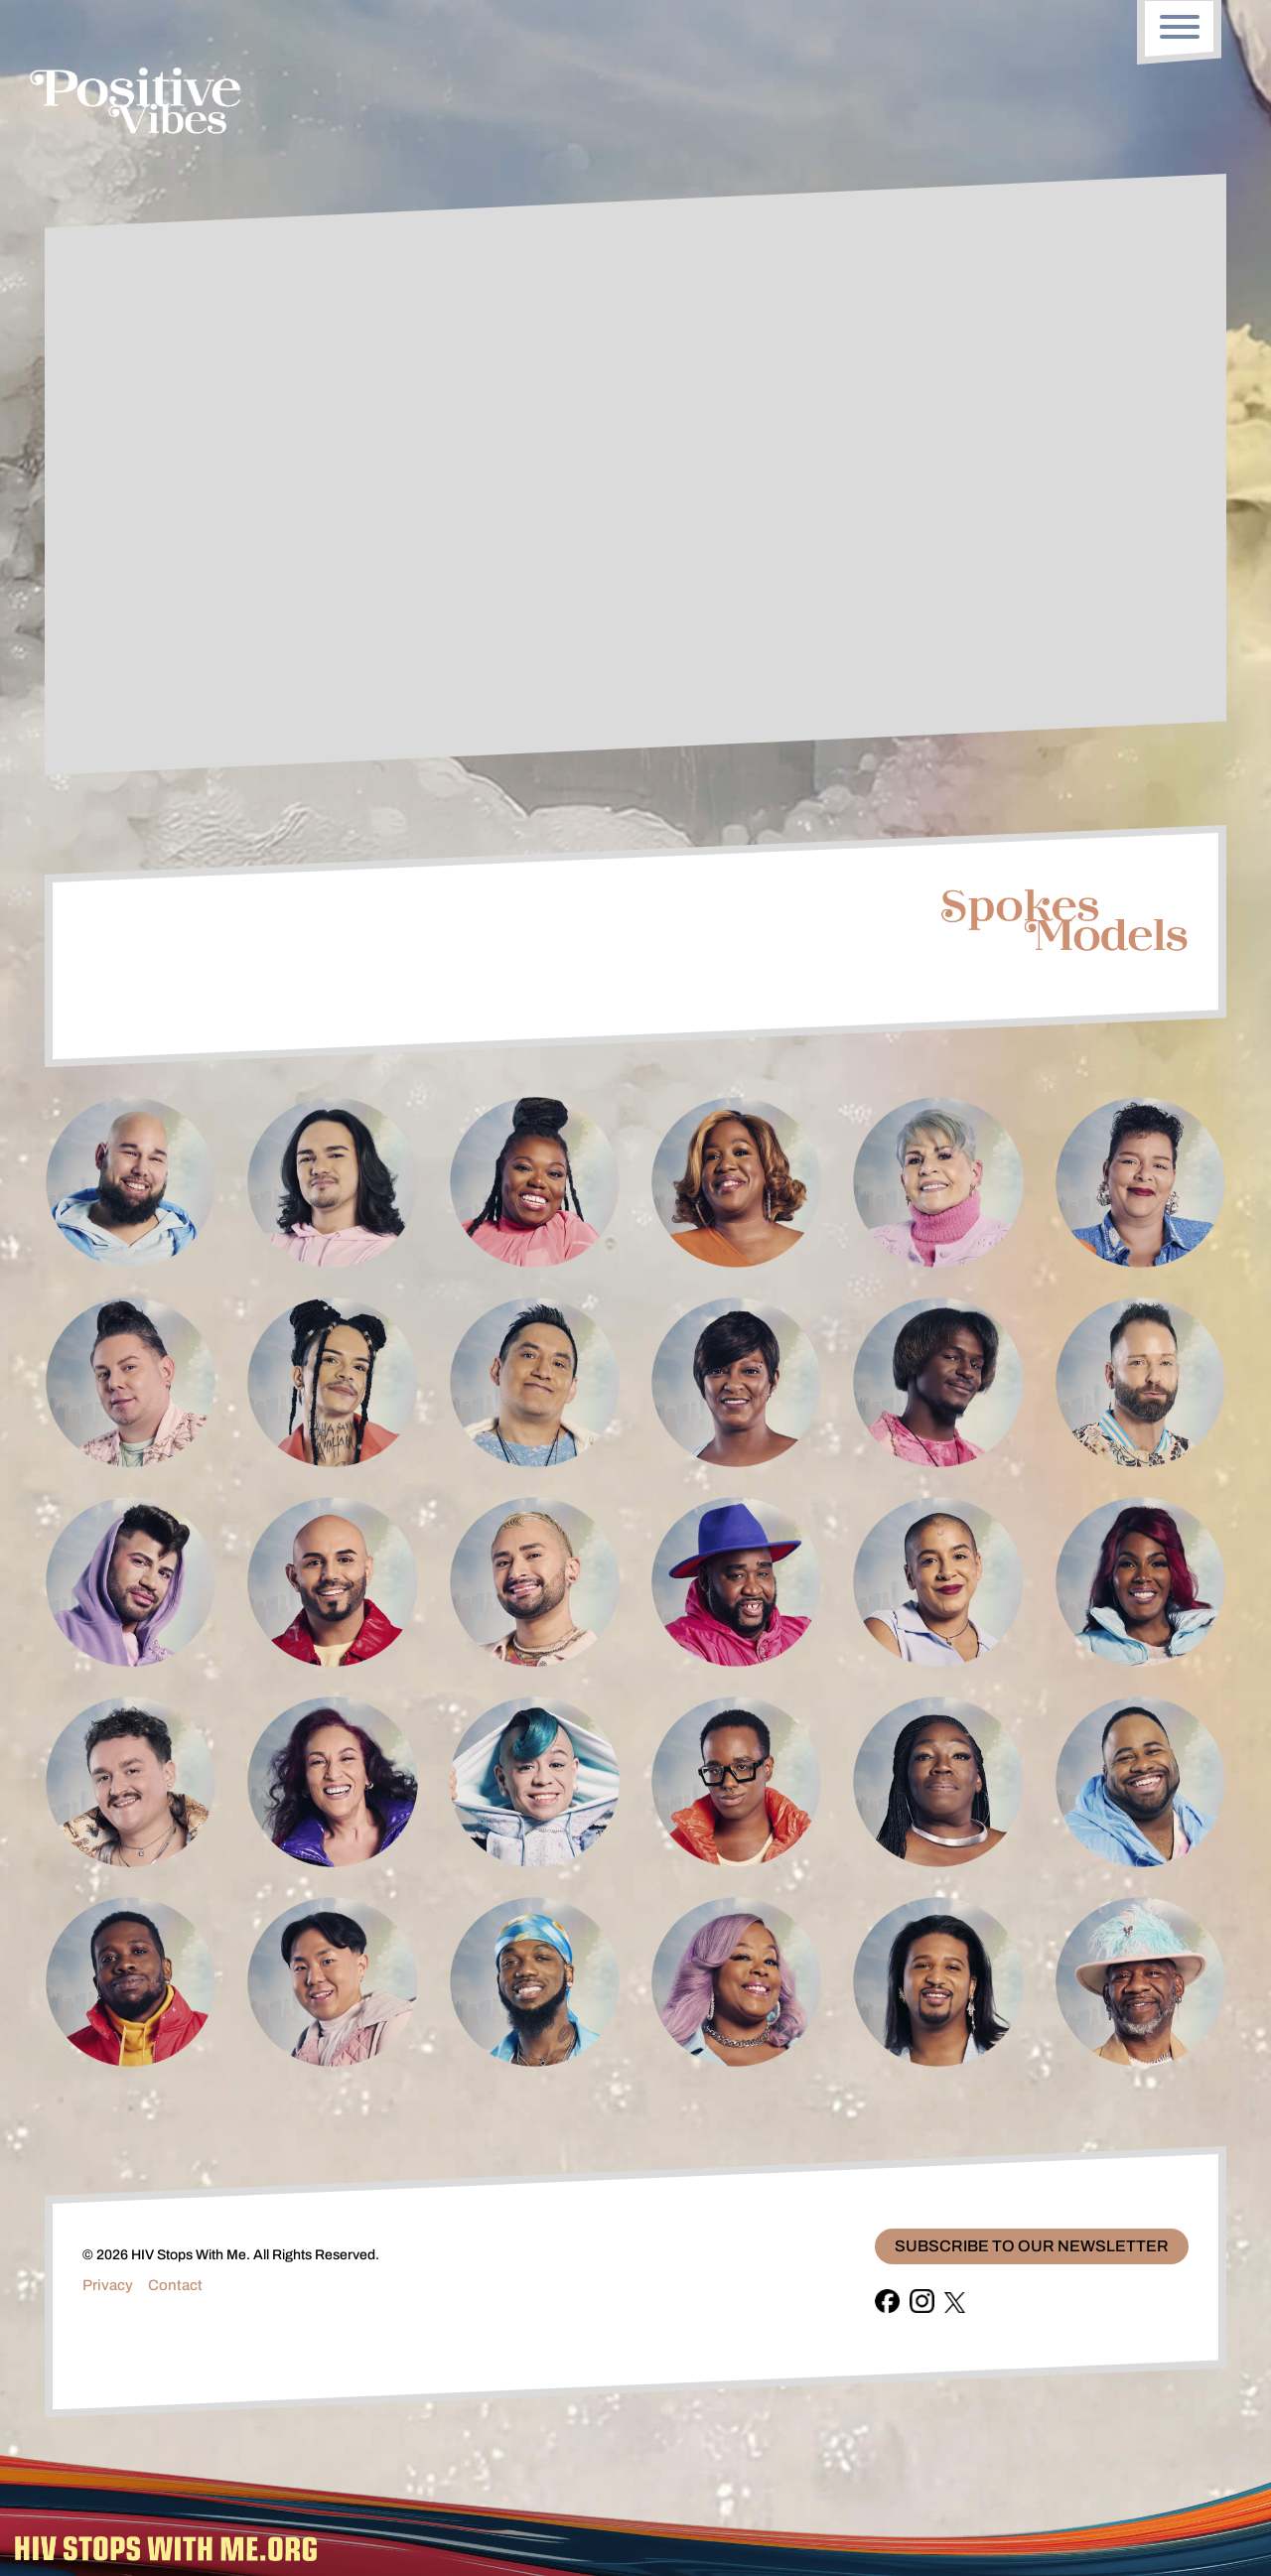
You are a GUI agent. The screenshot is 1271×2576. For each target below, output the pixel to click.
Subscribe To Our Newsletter (1032, 2246)
